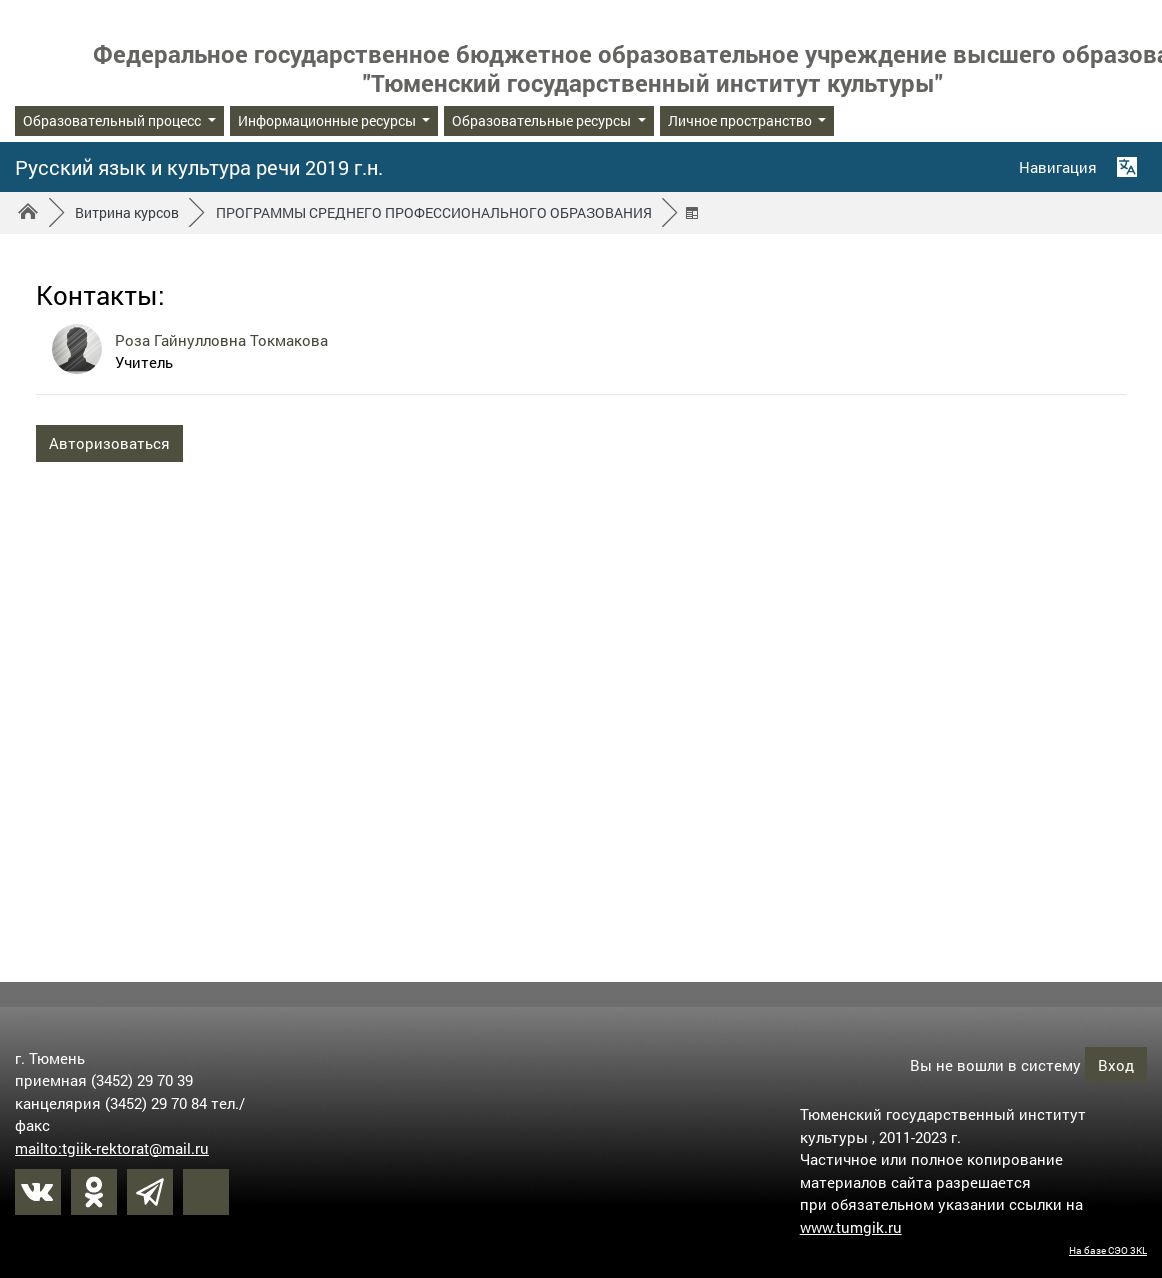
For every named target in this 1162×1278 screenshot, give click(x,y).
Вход (1116, 1064)
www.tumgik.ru (851, 1226)
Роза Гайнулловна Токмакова (221, 340)
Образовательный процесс (113, 120)
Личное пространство (741, 120)
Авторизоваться (109, 443)
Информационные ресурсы (328, 120)
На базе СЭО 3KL (1108, 1250)
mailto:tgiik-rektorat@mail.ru (112, 1147)
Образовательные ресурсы (543, 120)
